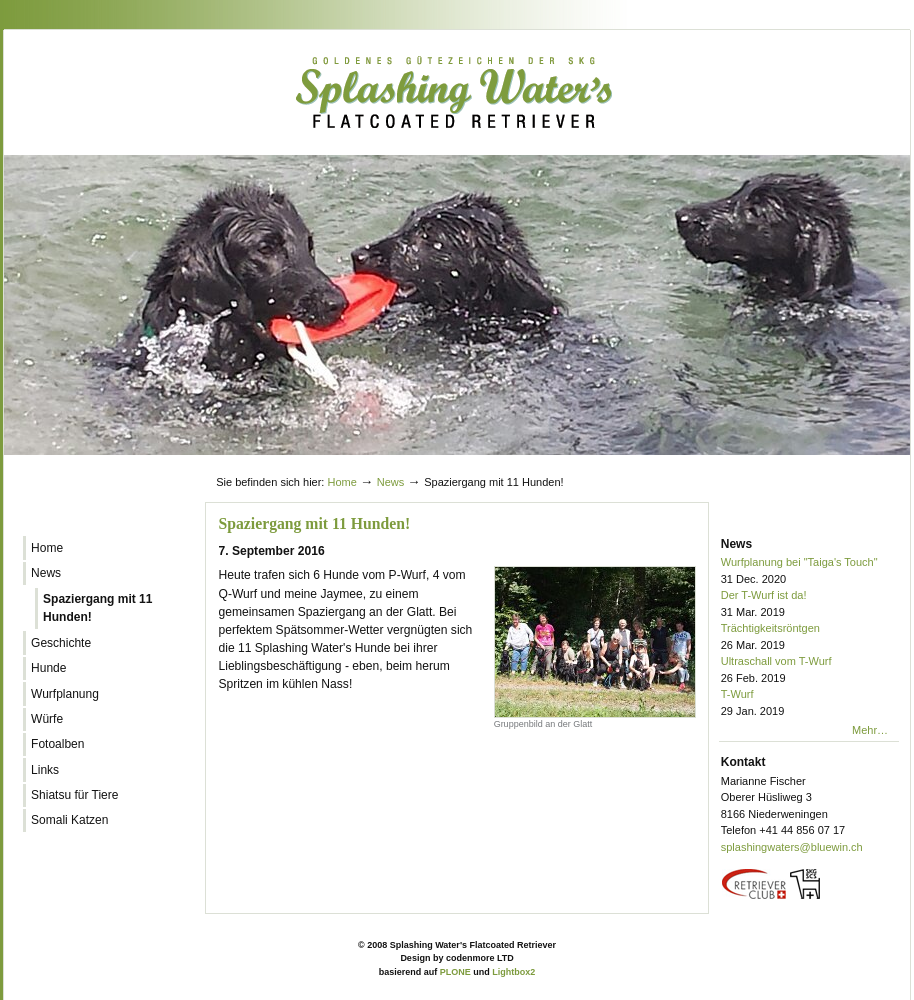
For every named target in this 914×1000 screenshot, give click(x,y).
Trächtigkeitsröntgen (810, 637)
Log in (862, 463)
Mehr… (870, 730)
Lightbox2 (513, 972)
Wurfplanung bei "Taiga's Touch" (810, 571)
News (391, 482)
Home (341, 482)
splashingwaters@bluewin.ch (792, 847)
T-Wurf (810, 703)
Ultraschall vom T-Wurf (810, 670)
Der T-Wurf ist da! (810, 604)
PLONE (455, 972)
